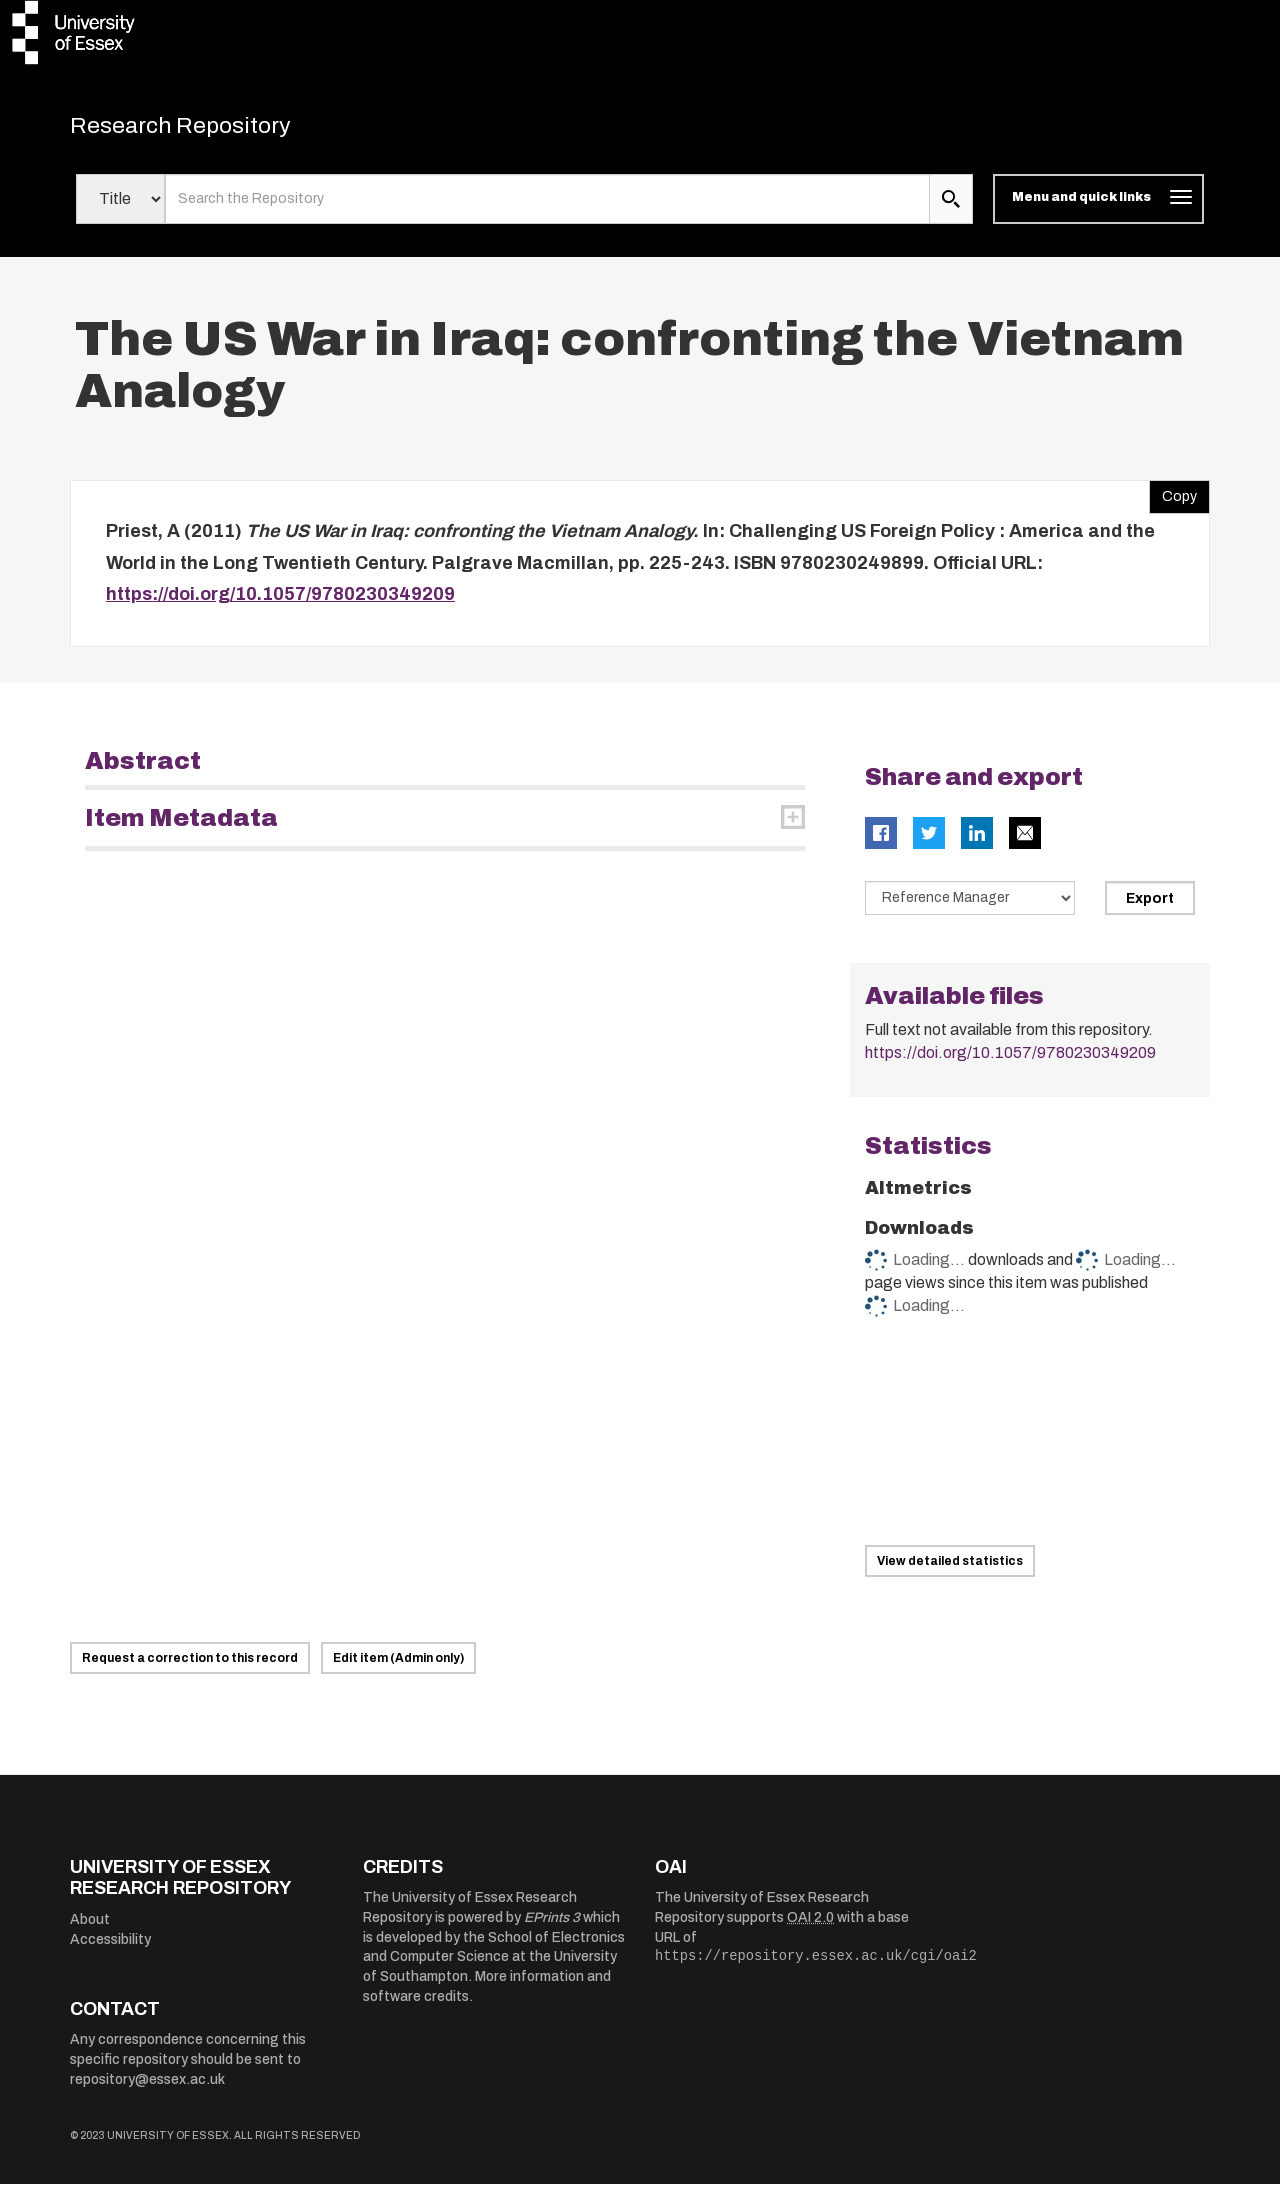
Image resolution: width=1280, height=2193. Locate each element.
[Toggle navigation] (1098, 208)
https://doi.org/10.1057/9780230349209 (280, 603)
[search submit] (951, 208)
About (90, 1928)
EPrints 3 (552, 1926)
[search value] (547, 208)
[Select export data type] (970, 907)
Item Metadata (181, 827)
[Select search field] (120, 208)
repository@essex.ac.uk (147, 2088)
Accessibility (110, 1948)
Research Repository (210, 130)
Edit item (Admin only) (398, 1667)
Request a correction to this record (190, 1667)
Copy (1173, 501)
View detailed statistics (950, 1570)
